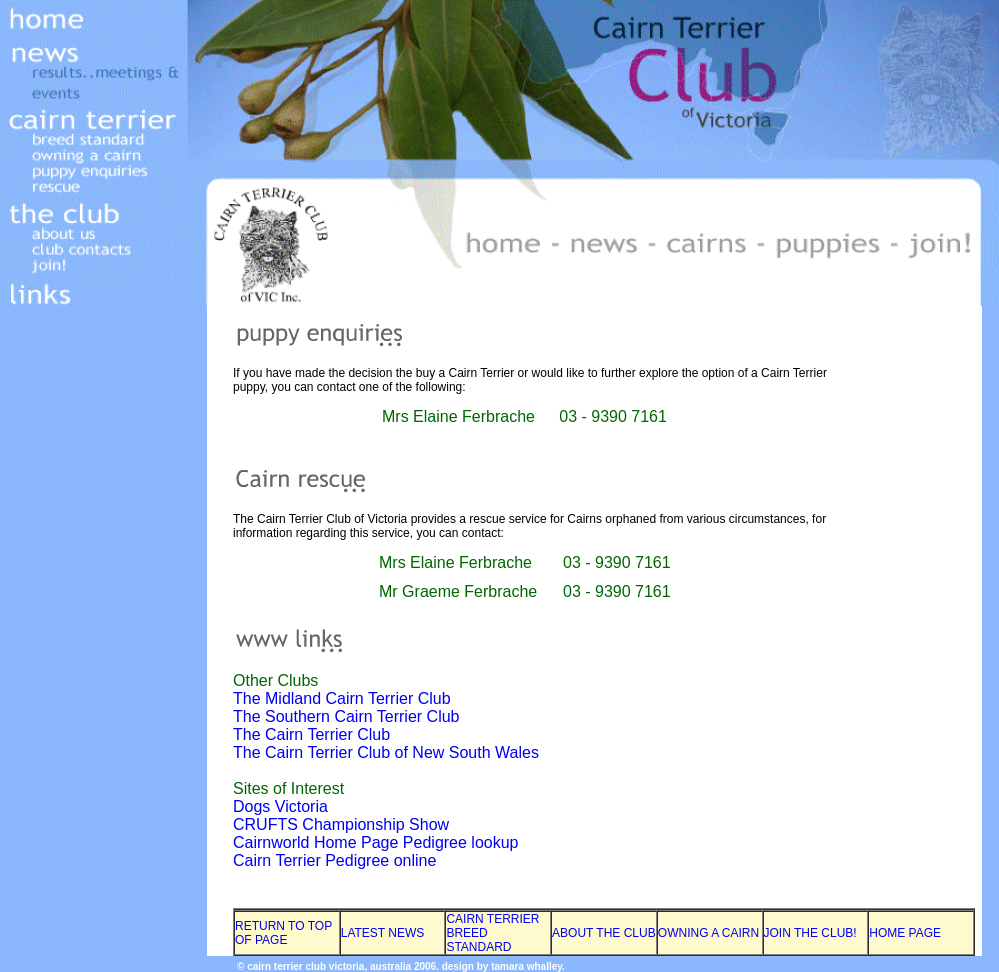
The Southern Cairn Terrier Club (346, 716)
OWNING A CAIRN (708, 933)
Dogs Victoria (280, 806)
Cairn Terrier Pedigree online (334, 860)
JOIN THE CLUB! (810, 933)
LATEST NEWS (383, 933)
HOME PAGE (905, 933)
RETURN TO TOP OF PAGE (283, 933)
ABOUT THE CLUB (604, 933)
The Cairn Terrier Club (311, 734)
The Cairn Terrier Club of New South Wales (386, 752)
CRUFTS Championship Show (341, 824)
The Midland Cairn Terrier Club (342, 698)
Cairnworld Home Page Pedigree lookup (376, 842)
